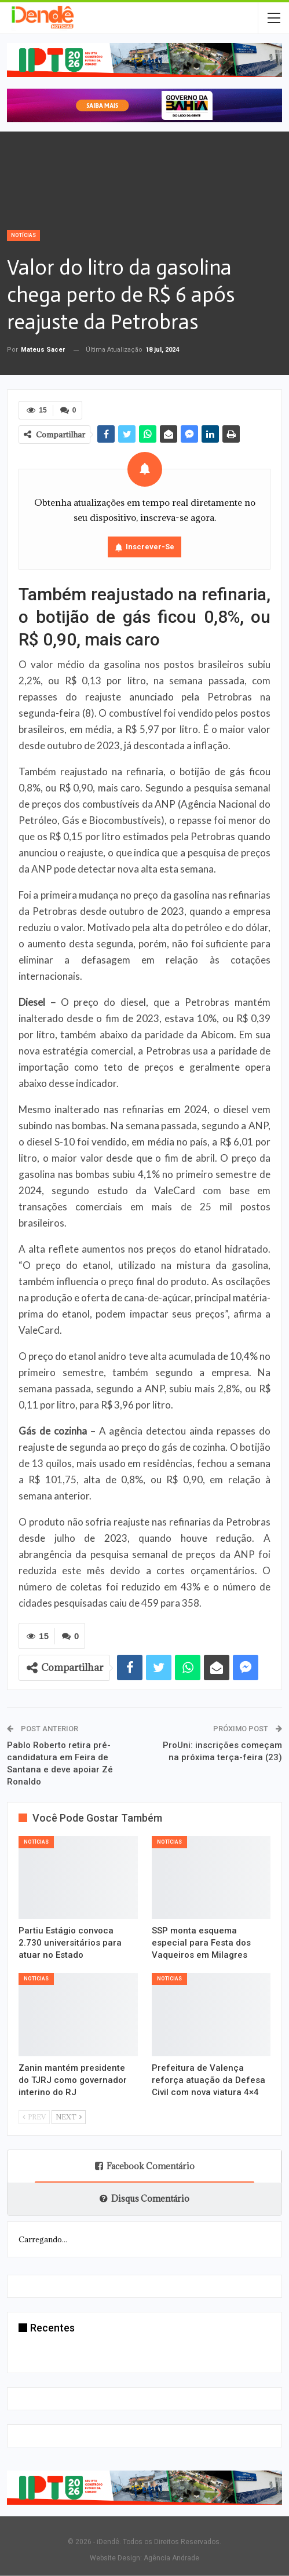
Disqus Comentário (144, 2198)
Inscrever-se (150, 546)
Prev (34, 2116)
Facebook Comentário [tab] (145, 2166)
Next (69, 2116)
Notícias (23, 235)
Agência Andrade (171, 2558)
